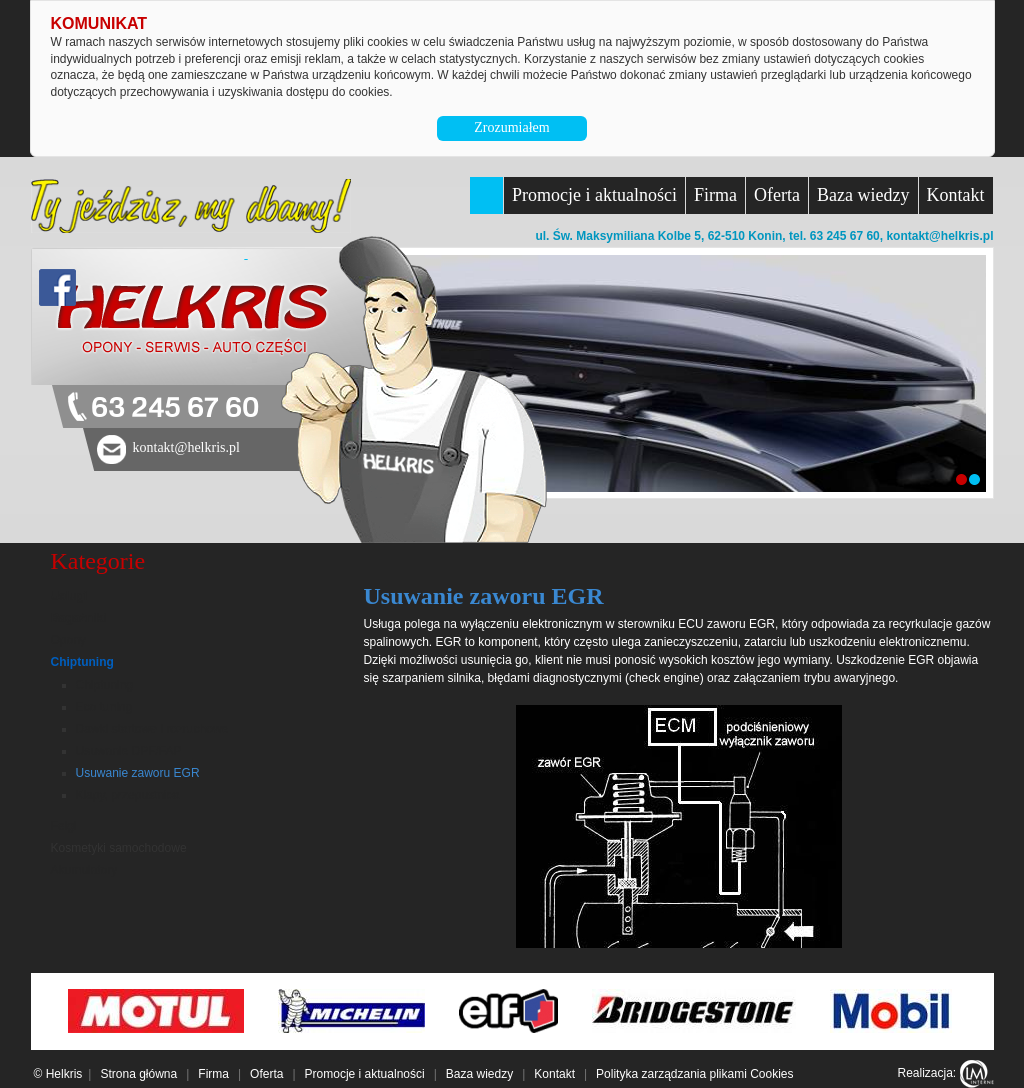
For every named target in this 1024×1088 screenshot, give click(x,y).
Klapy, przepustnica (128, 795)
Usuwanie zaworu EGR (138, 773)
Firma (715, 195)
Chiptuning (82, 662)
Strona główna (138, 1074)
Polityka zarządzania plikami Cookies (694, 1074)
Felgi (64, 826)
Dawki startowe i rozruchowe (152, 729)
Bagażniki (79, 618)
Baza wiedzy (863, 195)
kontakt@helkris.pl (939, 236)
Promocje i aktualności (594, 195)
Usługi (69, 596)
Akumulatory (84, 870)
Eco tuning (104, 707)
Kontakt (956, 195)
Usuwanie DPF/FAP (129, 751)
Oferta (777, 195)
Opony (68, 640)
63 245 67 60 (175, 408)
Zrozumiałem (511, 127)
